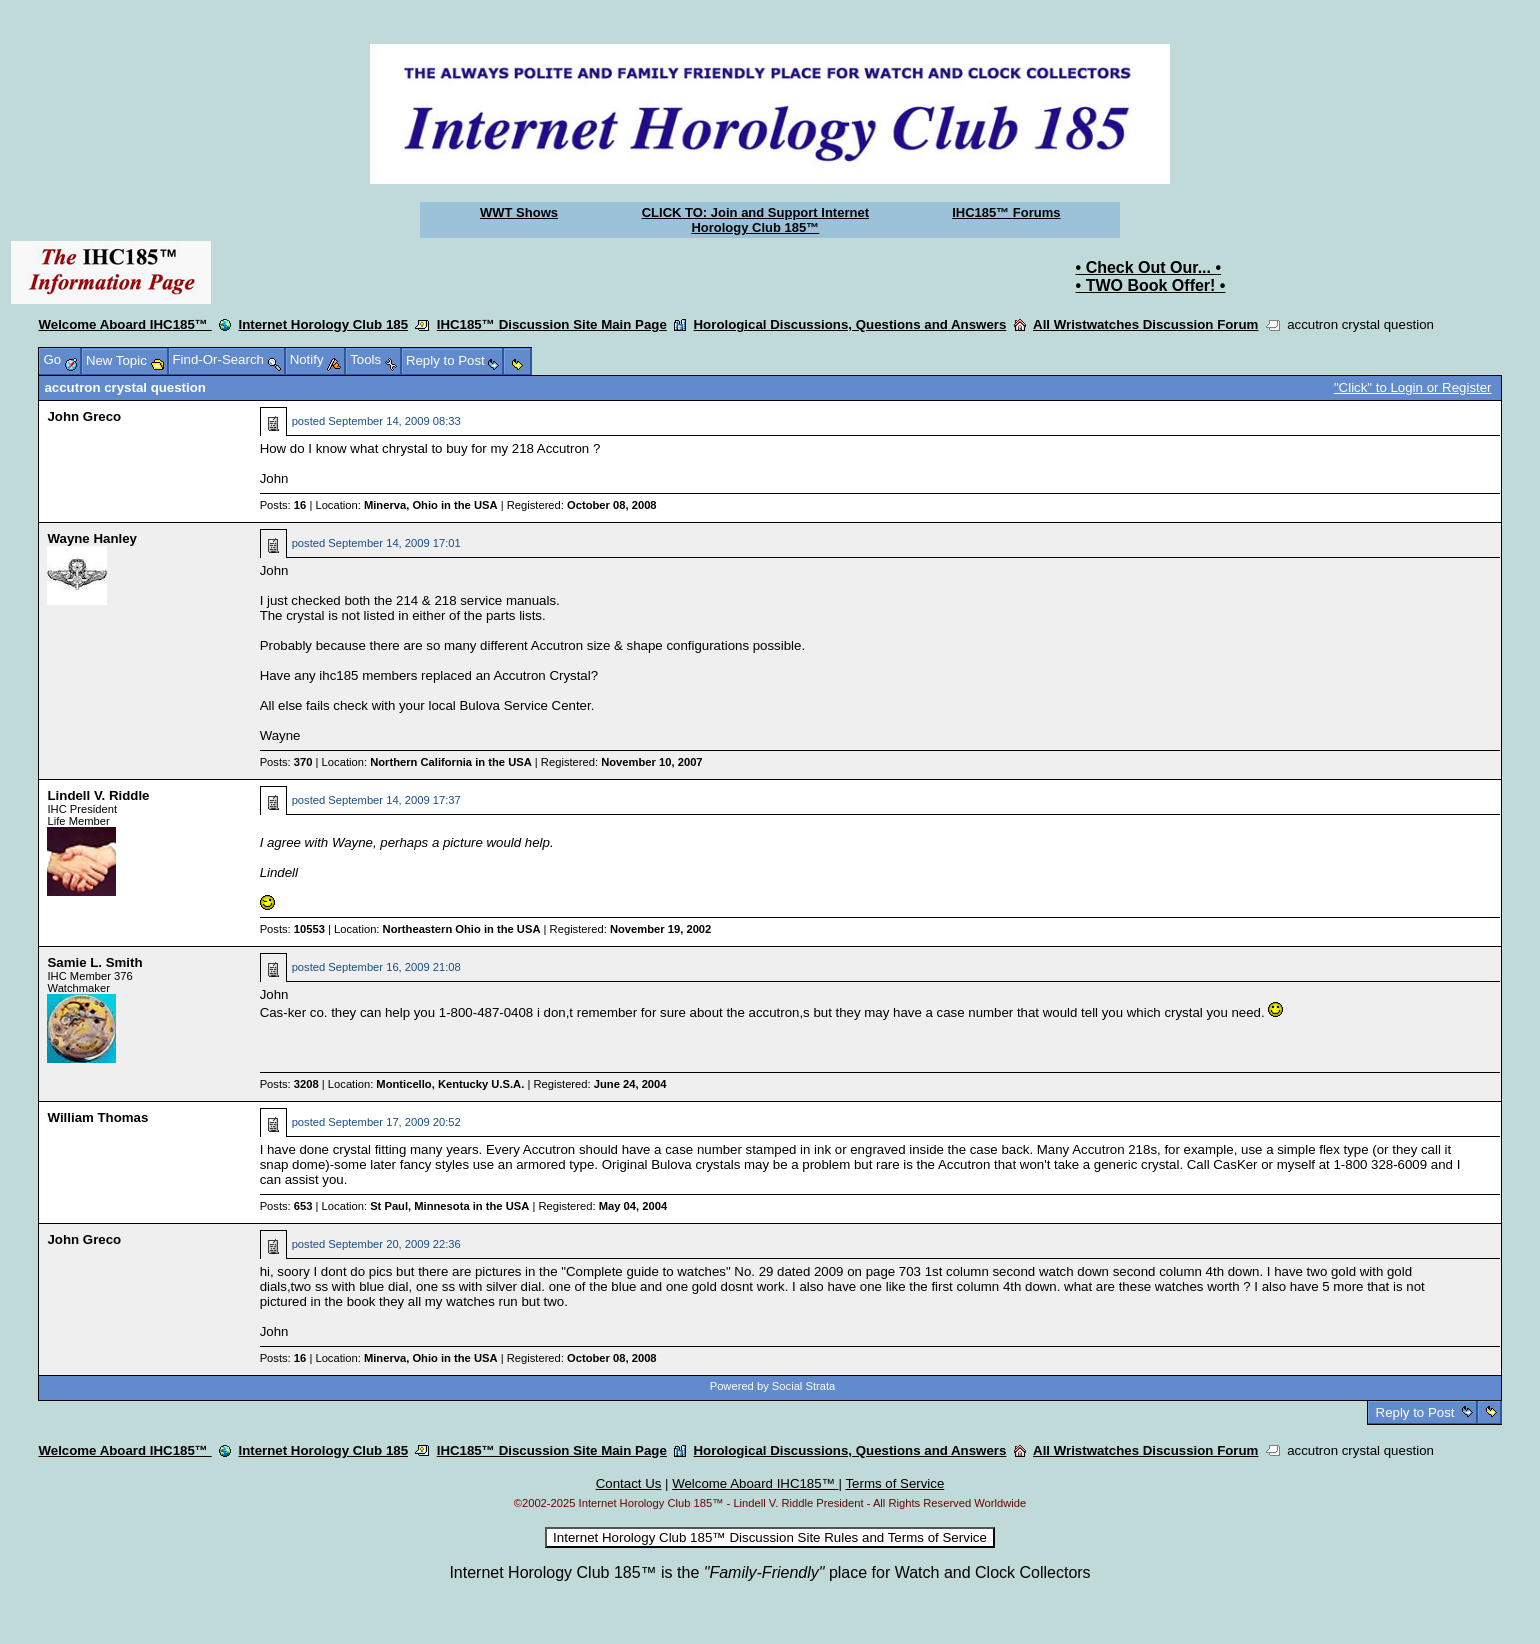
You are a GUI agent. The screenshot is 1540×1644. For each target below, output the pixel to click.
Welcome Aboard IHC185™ (124, 324)
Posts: (283, 505)
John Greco (84, 416)
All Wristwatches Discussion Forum (1145, 324)
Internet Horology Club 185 (323, 324)
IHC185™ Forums (1006, 212)
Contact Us (629, 1483)
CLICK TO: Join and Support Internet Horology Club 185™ (755, 220)
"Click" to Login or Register (1413, 387)
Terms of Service (894, 1483)
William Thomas (97, 1117)
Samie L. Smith (94, 962)
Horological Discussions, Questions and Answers (850, 324)
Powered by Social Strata (773, 1386)
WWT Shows (519, 212)
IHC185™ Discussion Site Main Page (552, 324)
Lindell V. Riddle (98, 795)
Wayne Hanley (91, 538)
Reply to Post (1415, 1412)
